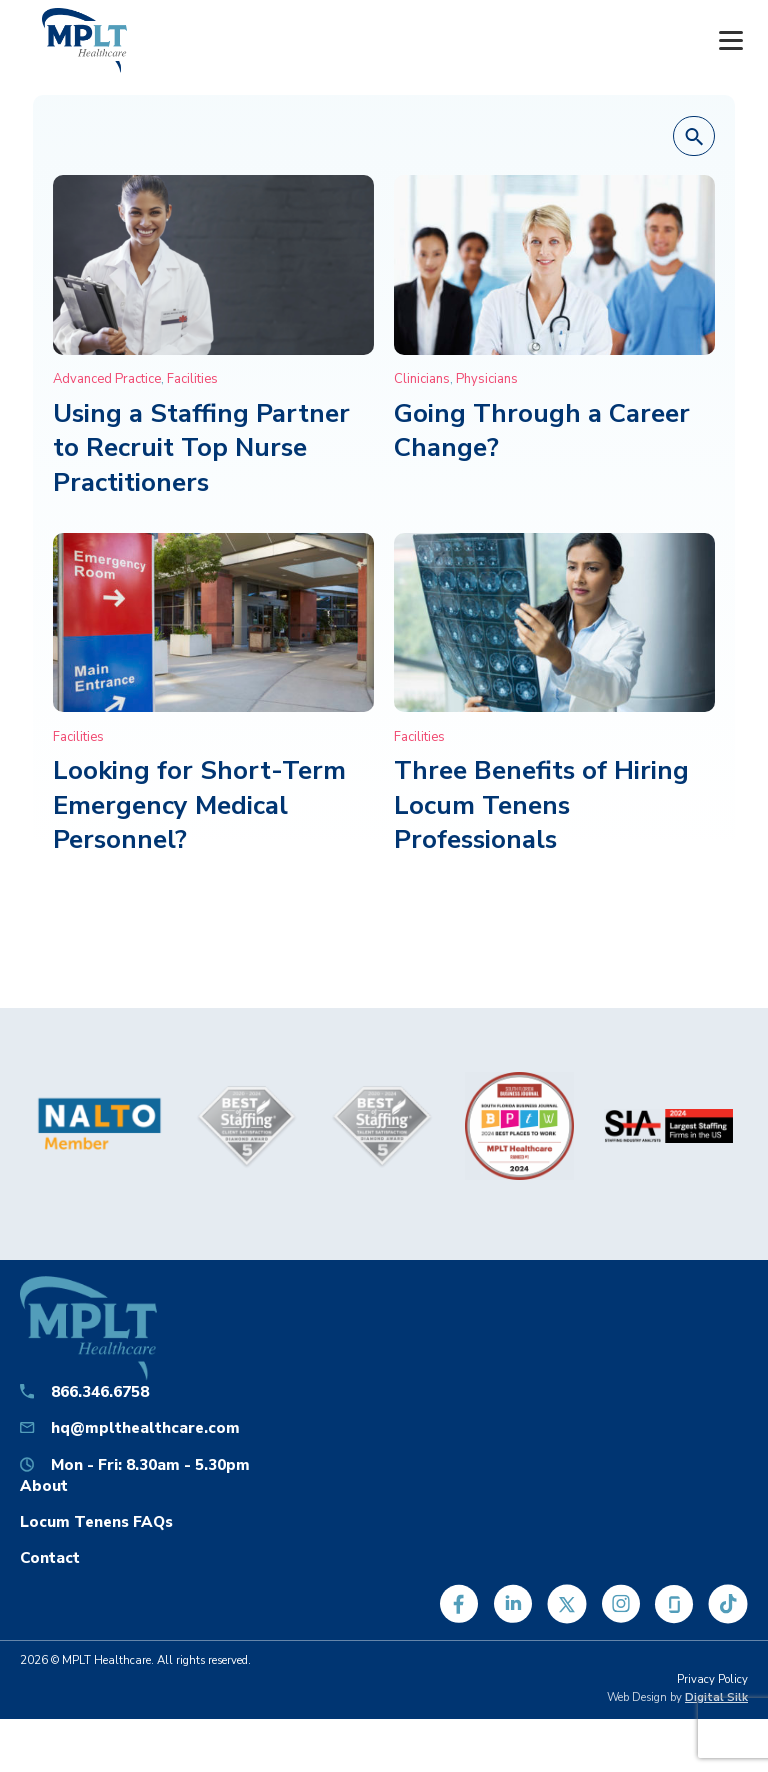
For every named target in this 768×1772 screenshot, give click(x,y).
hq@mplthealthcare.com (145, 1427)
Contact (50, 1557)
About (44, 1485)
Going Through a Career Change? (542, 430)
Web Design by (677, 1697)
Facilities (192, 379)
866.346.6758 (100, 1391)
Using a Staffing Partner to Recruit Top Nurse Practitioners (201, 448)
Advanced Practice (107, 379)
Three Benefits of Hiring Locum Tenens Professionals (541, 805)
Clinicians (422, 379)
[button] (694, 137)
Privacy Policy (712, 1679)
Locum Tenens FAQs (96, 1521)
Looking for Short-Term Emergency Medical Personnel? (199, 805)
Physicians (487, 379)
